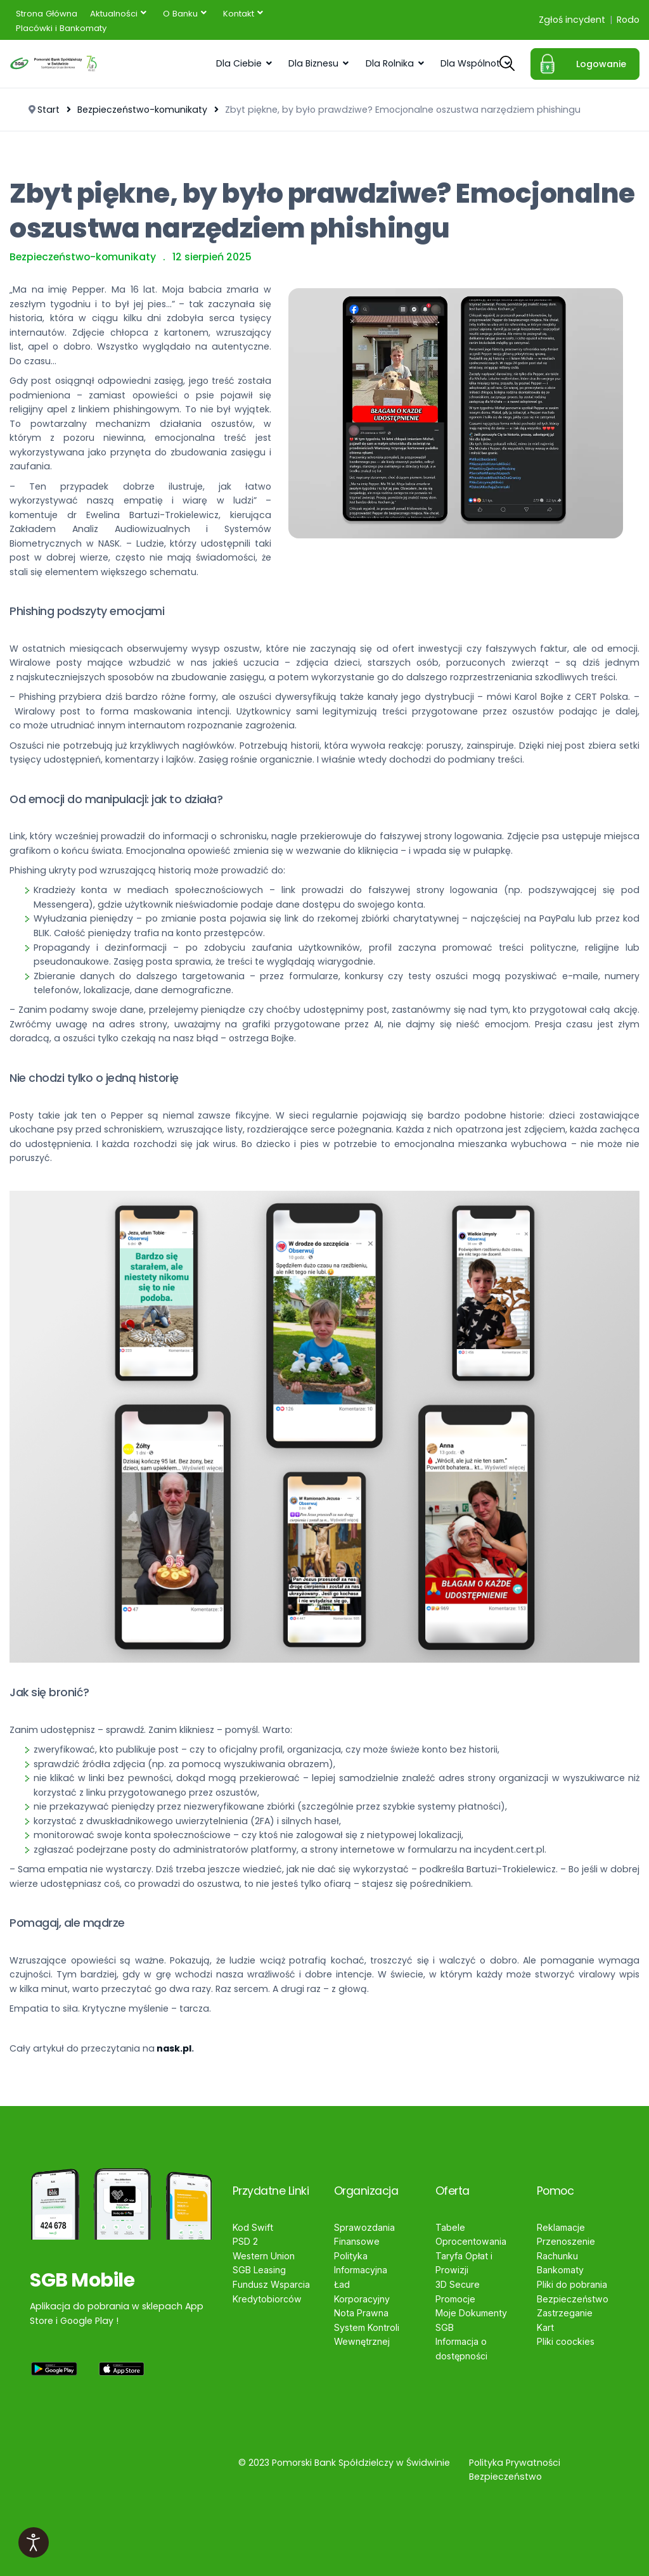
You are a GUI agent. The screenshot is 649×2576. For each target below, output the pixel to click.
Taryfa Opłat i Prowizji (463, 2263)
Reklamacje (561, 2227)
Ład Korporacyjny (362, 2291)
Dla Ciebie (239, 63)
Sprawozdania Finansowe (364, 2234)
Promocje (455, 2298)
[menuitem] (47, 13)
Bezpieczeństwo (572, 2298)
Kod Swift (253, 2227)
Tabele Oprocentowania (470, 2234)
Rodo (628, 19)
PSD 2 (245, 2241)
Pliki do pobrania (572, 2284)
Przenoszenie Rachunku (566, 2248)
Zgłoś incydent (572, 19)
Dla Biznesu (313, 63)
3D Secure (457, 2284)
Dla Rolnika (390, 63)
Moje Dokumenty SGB (471, 2320)
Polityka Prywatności (514, 2462)
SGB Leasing (259, 2269)
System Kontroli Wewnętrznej (366, 2334)
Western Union (264, 2255)
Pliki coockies (565, 2341)
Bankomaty (560, 2269)
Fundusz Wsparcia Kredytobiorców (271, 2291)
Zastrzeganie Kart (565, 2320)
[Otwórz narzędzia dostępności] (33, 2542)
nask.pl (174, 2048)
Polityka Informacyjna (360, 2263)
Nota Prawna (361, 2312)
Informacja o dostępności (461, 2348)
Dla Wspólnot (470, 63)
